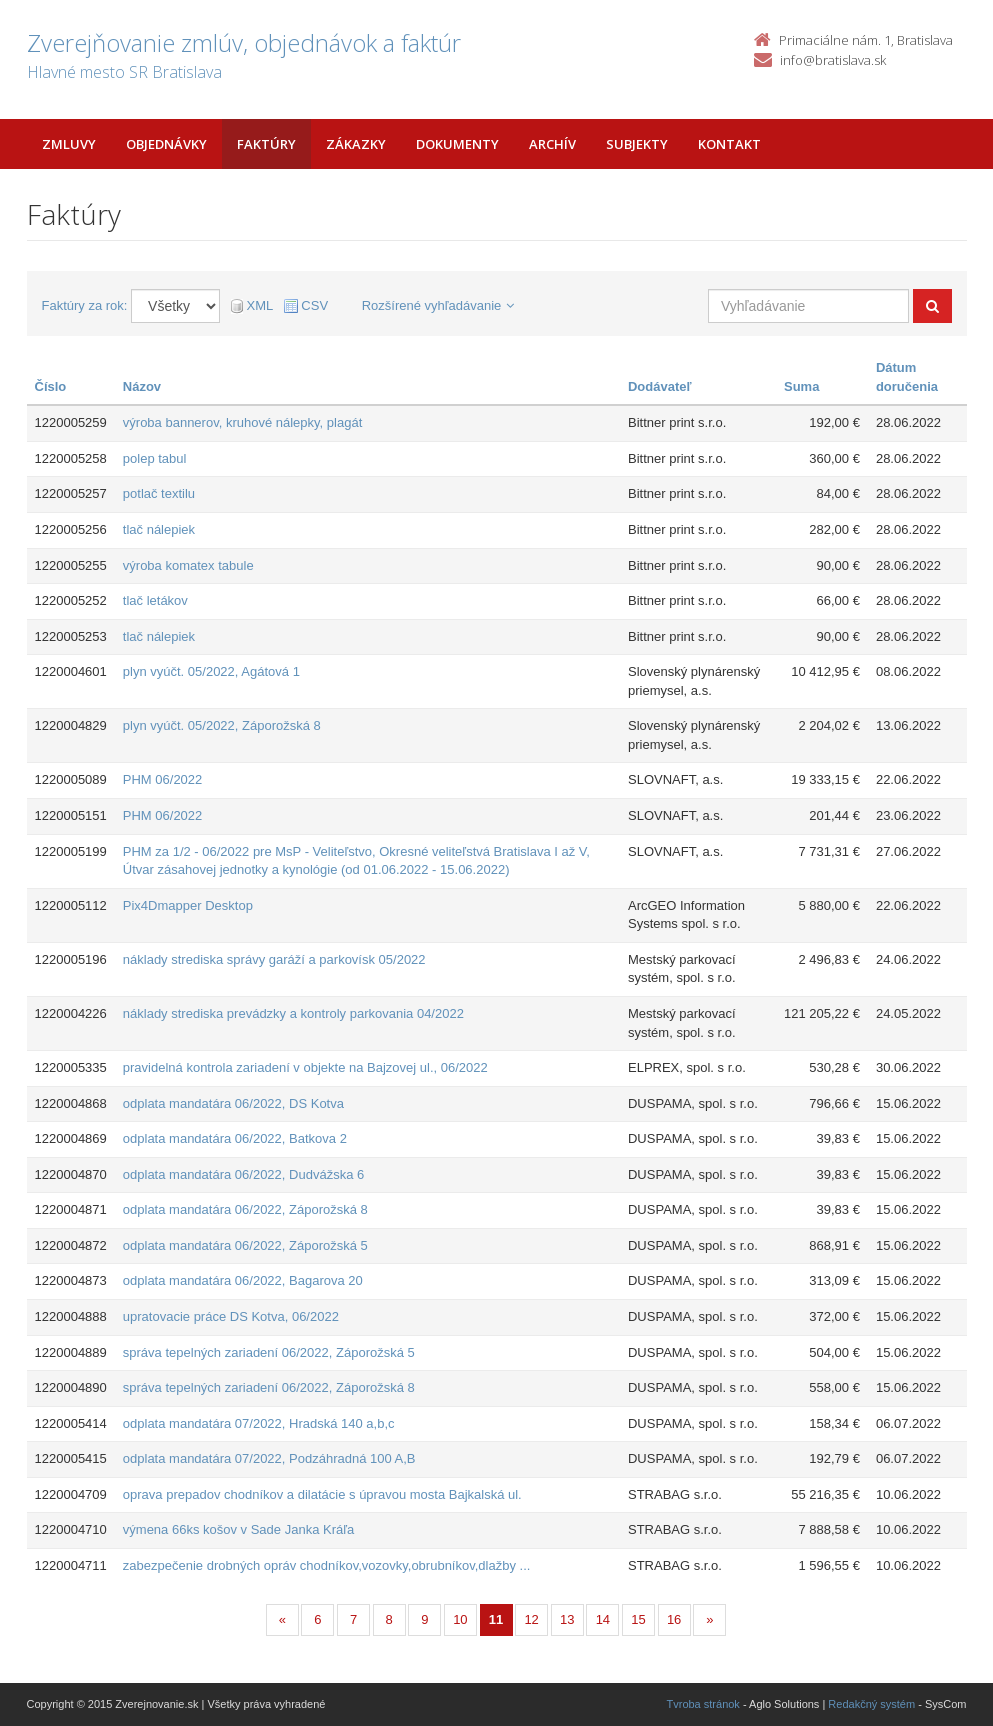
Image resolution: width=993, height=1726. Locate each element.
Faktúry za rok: (85, 305)
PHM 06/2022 (163, 779)
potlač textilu (159, 493)
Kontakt (729, 144)
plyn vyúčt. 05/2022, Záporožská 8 (222, 725)
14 (603, 1619)
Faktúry (266, 144)
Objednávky (166, 144)
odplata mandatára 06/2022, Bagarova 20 (243, 1280)
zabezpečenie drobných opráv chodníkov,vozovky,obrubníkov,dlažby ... (327, 1565)
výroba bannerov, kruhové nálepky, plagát (242, 422)
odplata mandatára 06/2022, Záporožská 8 (245, 1209)
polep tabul (155, 458)
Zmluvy (69, 144)
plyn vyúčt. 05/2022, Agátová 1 (211, 671)
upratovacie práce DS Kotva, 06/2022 (231, 1316)
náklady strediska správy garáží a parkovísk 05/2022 (274, 959)
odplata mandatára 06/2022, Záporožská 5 (245, 1245)
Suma (801, 386)
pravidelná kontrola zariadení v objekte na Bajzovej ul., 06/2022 (305, 1067)
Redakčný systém (871, 1704)
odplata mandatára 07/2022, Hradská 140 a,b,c (259, 1423)
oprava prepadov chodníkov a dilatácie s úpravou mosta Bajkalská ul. (322, 1494)
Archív (552, 144)
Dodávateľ (660, 386)
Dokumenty (457, 144)
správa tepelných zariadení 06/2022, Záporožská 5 (269, 1352)
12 (531, 1619)
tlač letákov (155, 600)
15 (638, 1619)
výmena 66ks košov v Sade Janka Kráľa (238, 1529)
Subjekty (637, 144)
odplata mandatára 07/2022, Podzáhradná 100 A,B (269, 1458)
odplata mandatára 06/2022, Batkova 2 (235, 1138)
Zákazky (356, 144)
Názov (142, 386)
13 (567, 1619)
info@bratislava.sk (833, 60)
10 (460, 1619)
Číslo (51, 386)
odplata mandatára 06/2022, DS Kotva (233, 1103)
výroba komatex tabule (188, 565)
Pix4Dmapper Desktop (188, 905)
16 (674, 1619)
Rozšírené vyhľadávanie (438, 305)
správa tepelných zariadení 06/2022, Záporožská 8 (269, 1387)
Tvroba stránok (703, 1704)
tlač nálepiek (159, 529)
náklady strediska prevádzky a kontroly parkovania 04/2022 (293, 1013)
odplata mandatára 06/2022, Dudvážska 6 (243, 1174)
